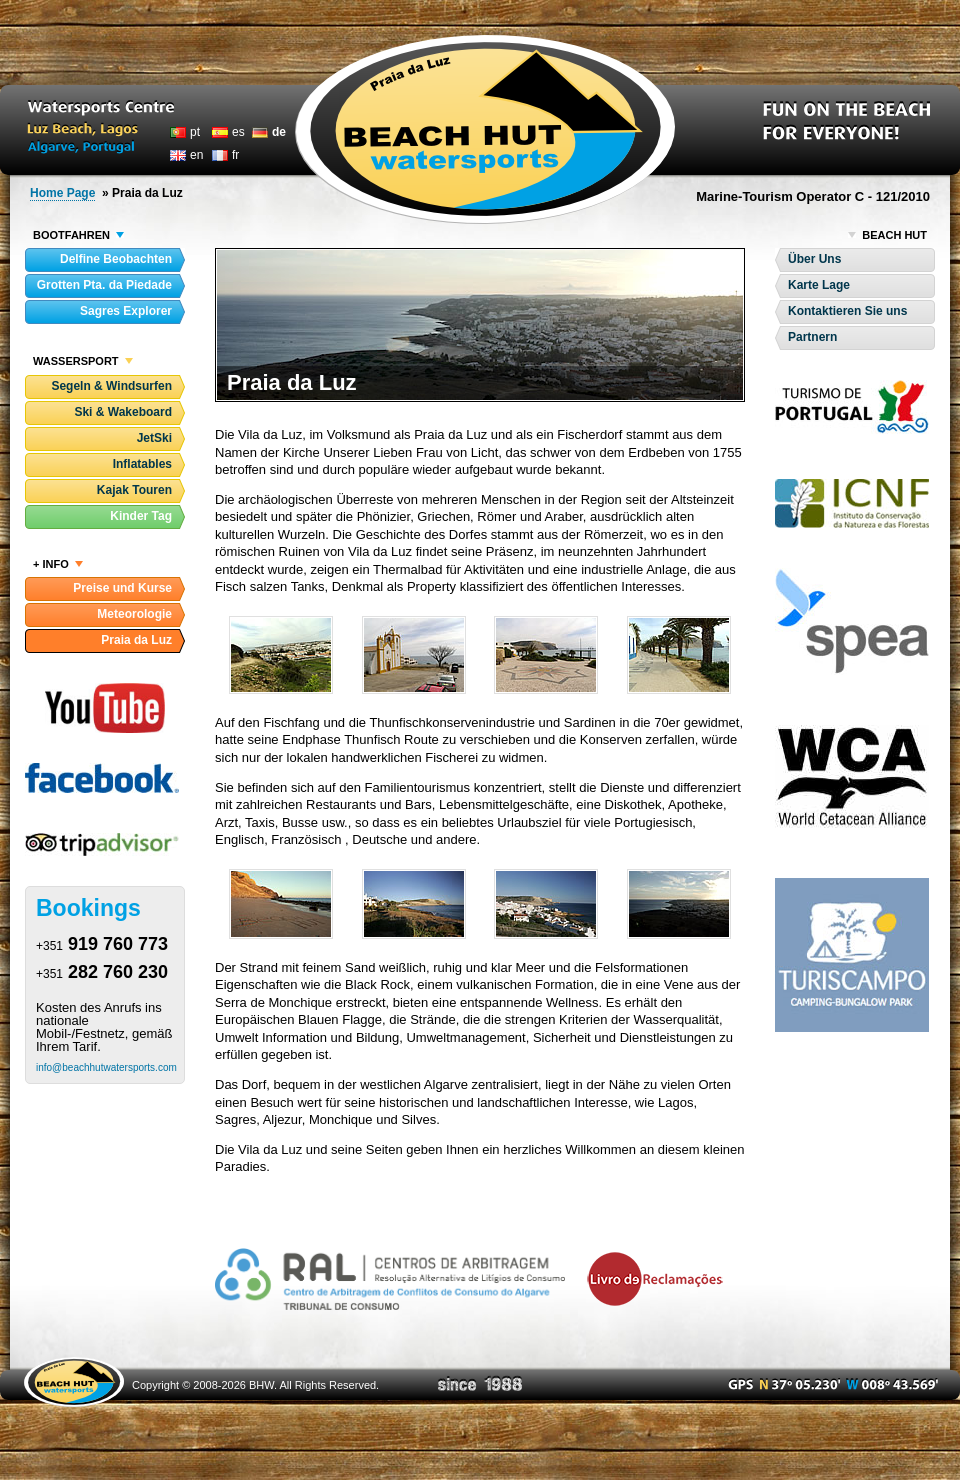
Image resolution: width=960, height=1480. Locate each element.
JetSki (154, 438)
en (196, 155)
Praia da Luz (136, 640)
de (279, 132)
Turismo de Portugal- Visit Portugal (852, 407)
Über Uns (814, 259)
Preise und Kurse (122, 588)
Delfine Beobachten (116, 259)
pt (195, 132)
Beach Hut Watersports (485, 129)
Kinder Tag (141, 516)
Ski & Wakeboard (123, 412)
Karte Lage (819, 285)
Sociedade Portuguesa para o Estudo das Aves (852, 621)
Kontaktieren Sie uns (847, 311)
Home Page (62, 193)
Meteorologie (134, 614)
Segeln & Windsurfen (111, 386)
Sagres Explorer (126, 311)
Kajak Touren (134, 490)
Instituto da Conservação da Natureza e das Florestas (852, 503)
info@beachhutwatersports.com (106, 1067)
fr (235, 155)
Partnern (812, 337)
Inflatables (142, 464)
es (238, 132)
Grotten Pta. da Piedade (104, 285)
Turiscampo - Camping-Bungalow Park (852, 955)
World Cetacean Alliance (852, 776)
